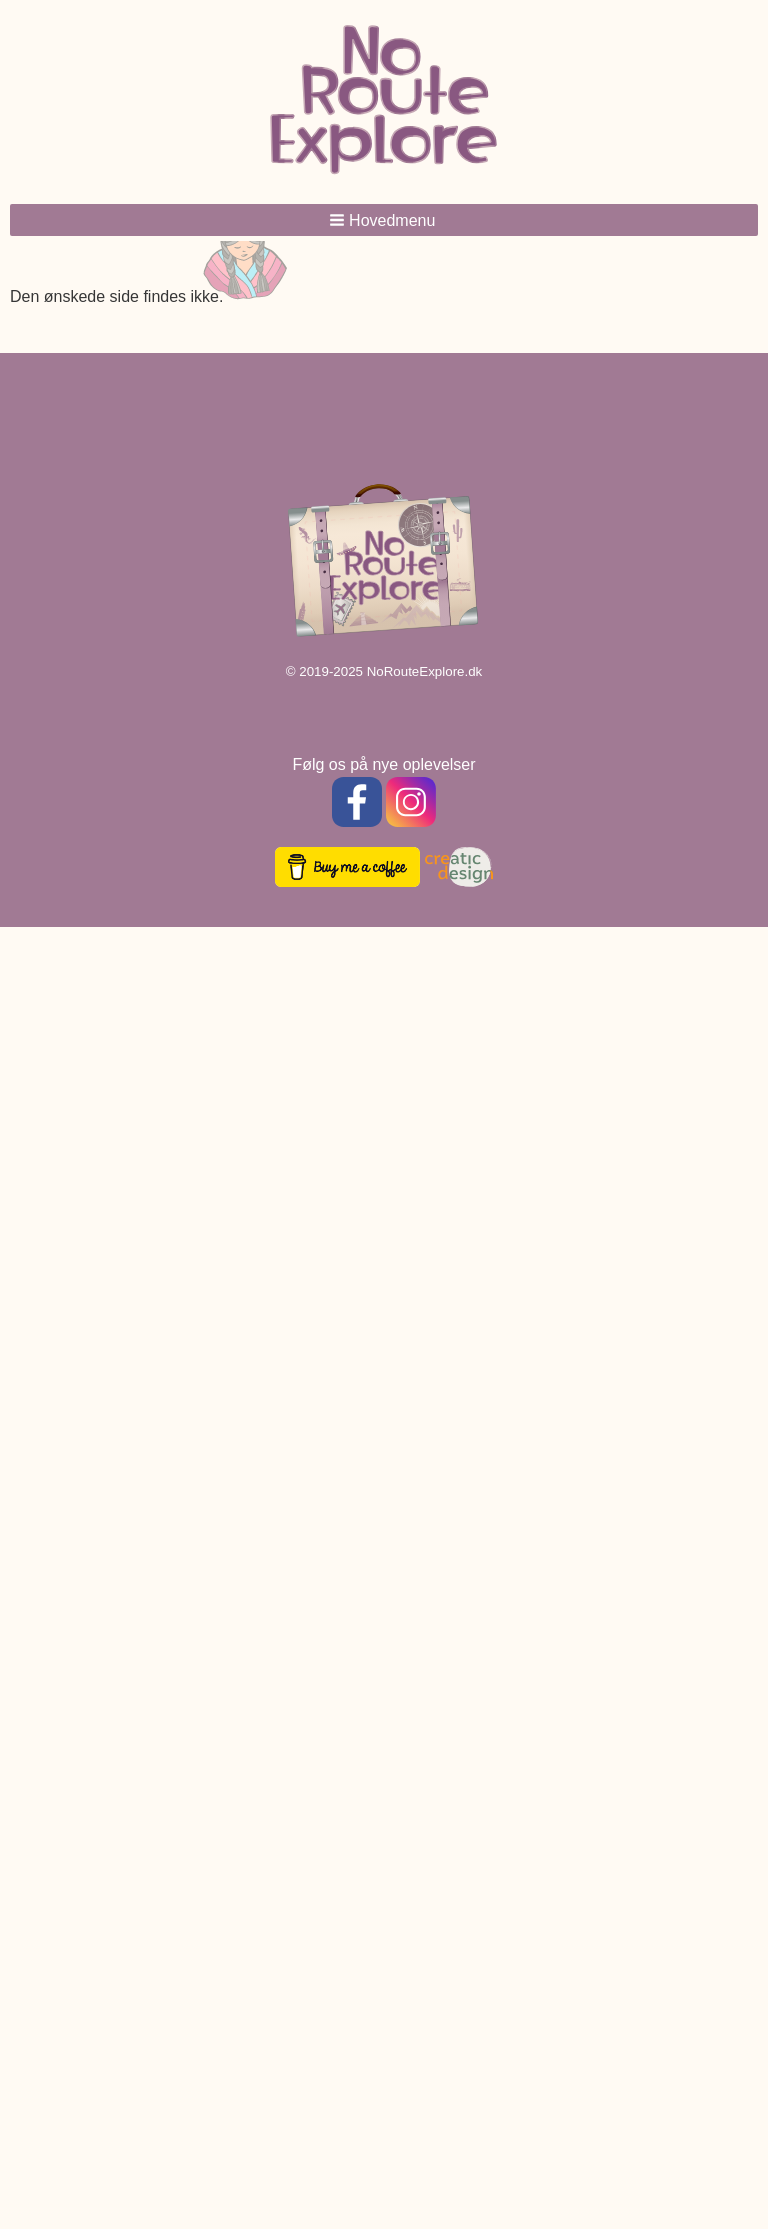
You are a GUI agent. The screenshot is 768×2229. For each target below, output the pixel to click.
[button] (384, 220)
